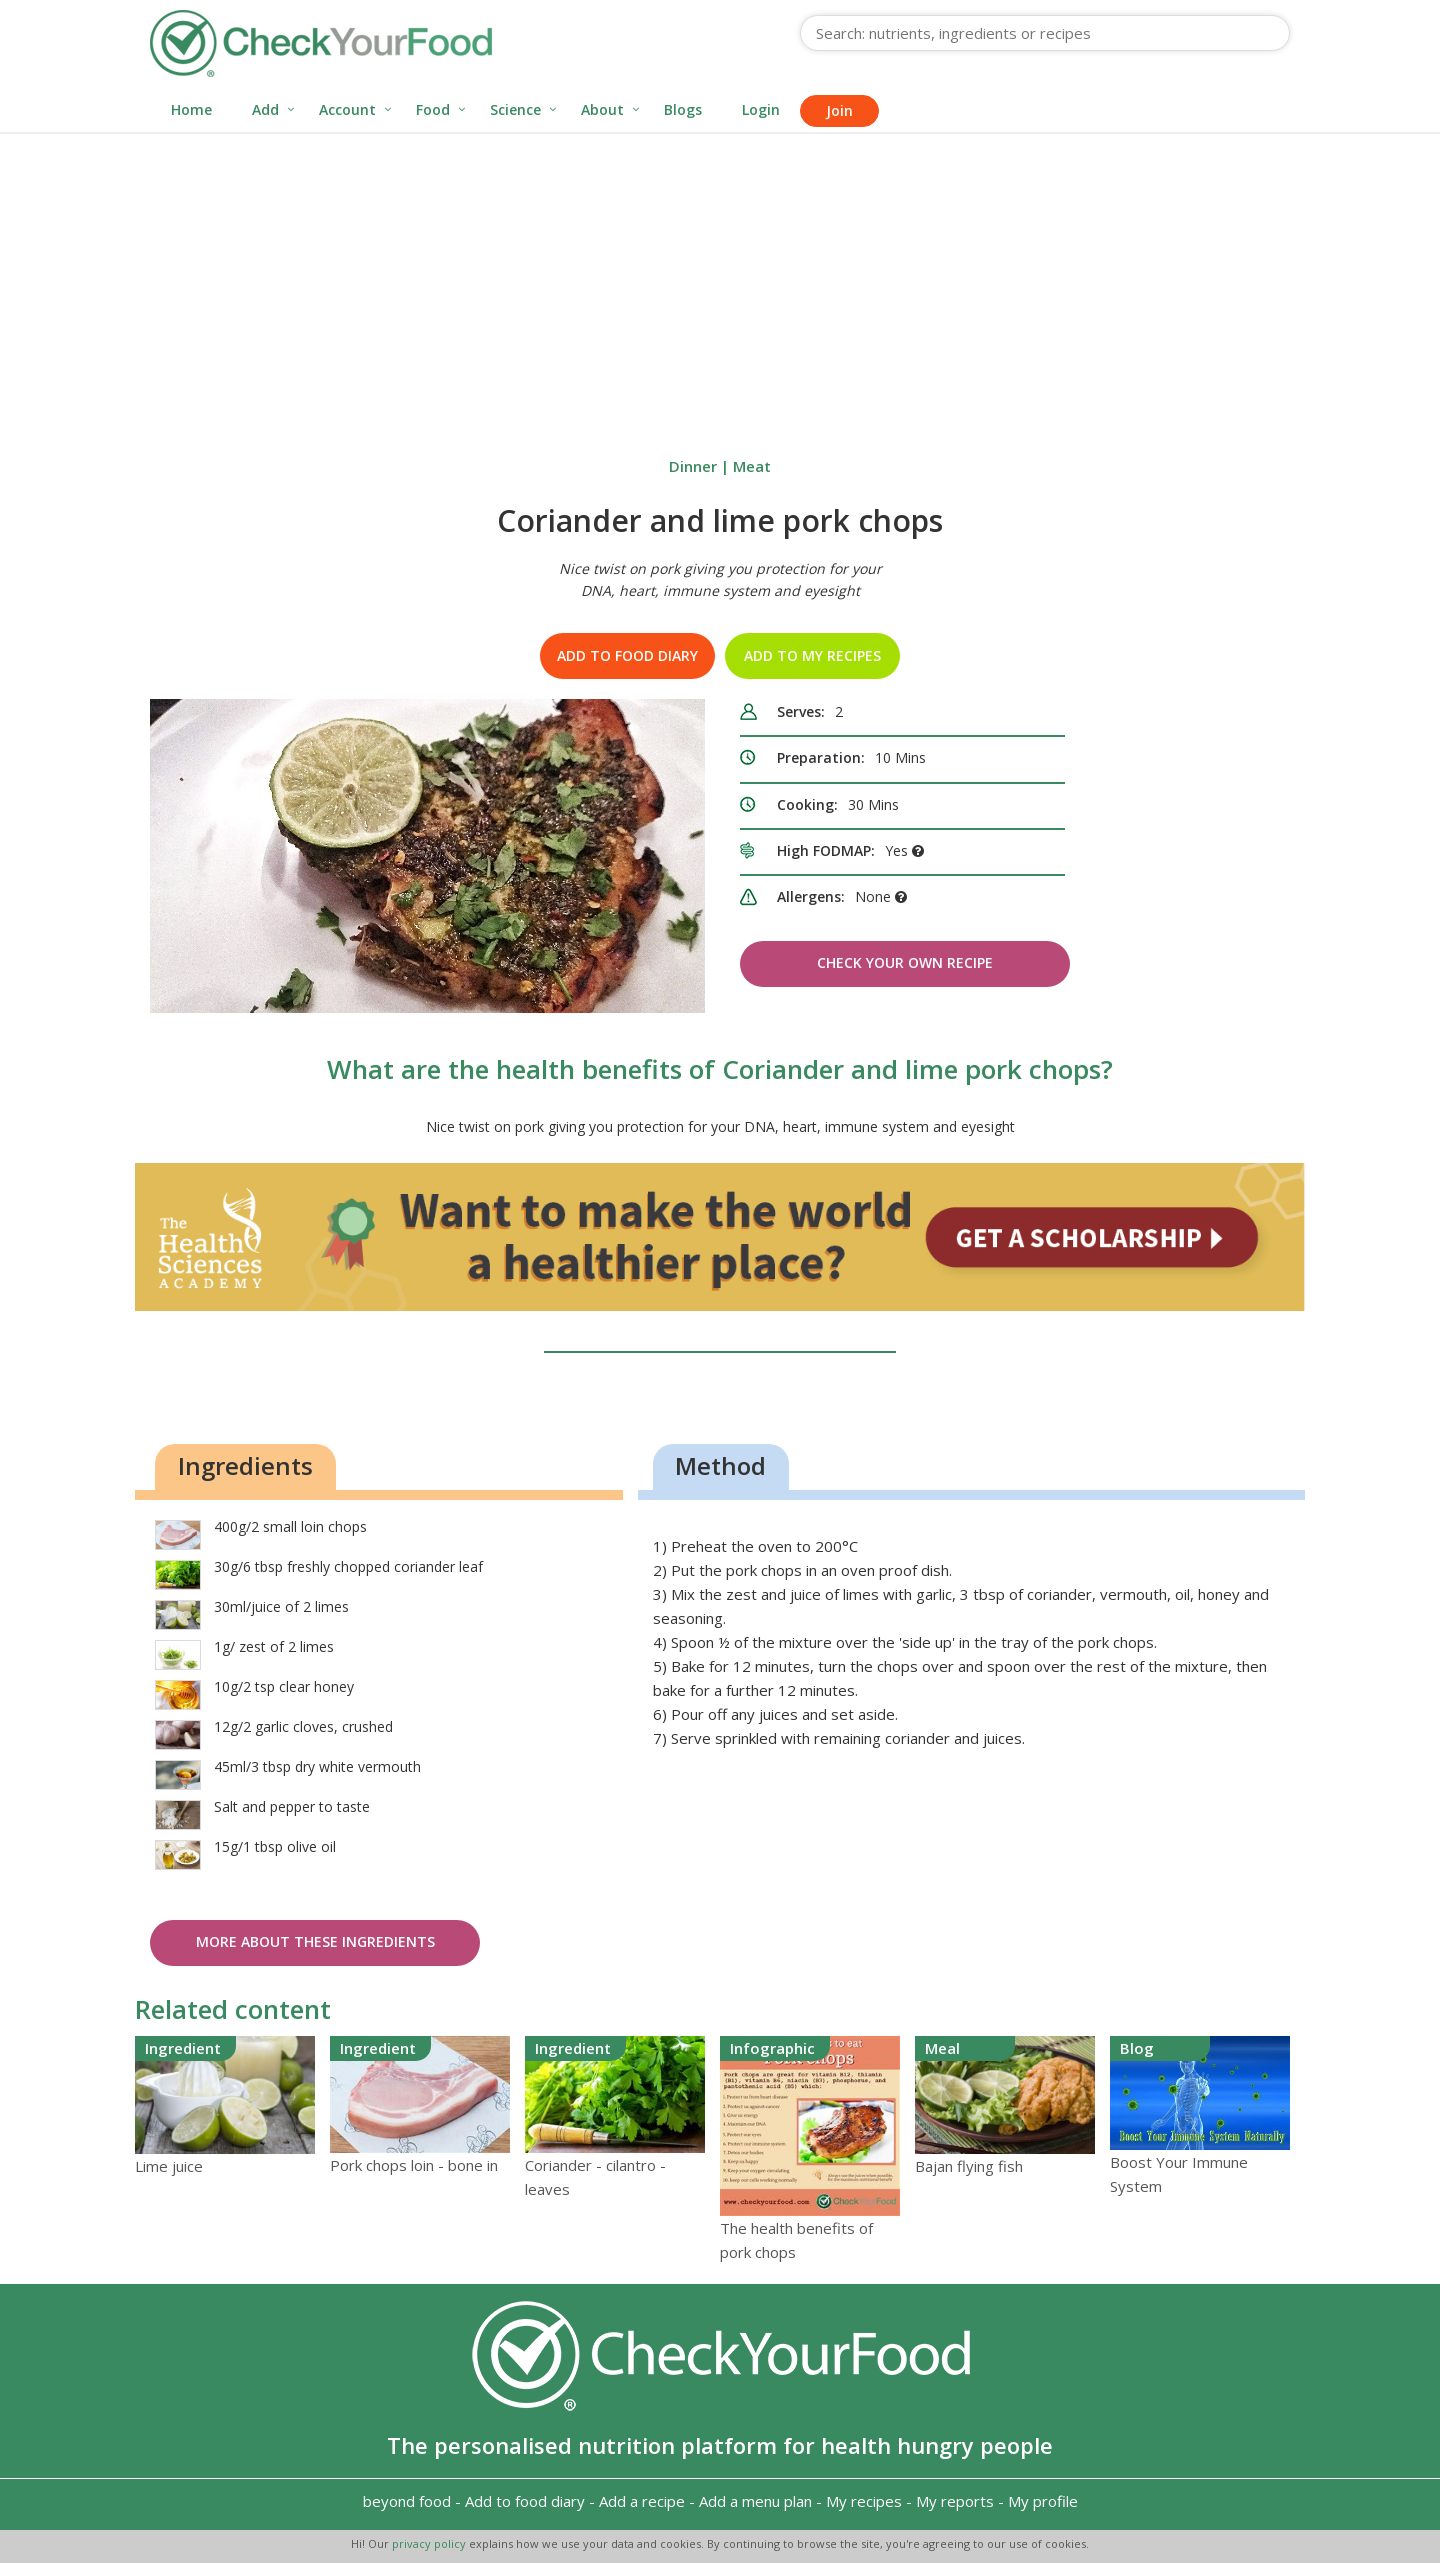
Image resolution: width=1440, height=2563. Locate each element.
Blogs (683, 109)
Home (191, 109)
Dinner (693, 466)
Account (347, 109)
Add (265, 109)
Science (515, 109)
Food (433, 109)
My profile (1043, 2501)
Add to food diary (627, 655)
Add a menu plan (755, 2501)
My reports (955, 2501)
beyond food (407, 2501)
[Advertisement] (720, 284)
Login (761, 109)
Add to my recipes (812, 655)
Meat (752, 466)
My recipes (864, 2501)
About (602, 109)
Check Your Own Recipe (905, 962)
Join (839, 110)
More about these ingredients (315, 1941)
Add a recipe (642, 2501)
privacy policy (430, 2543)
